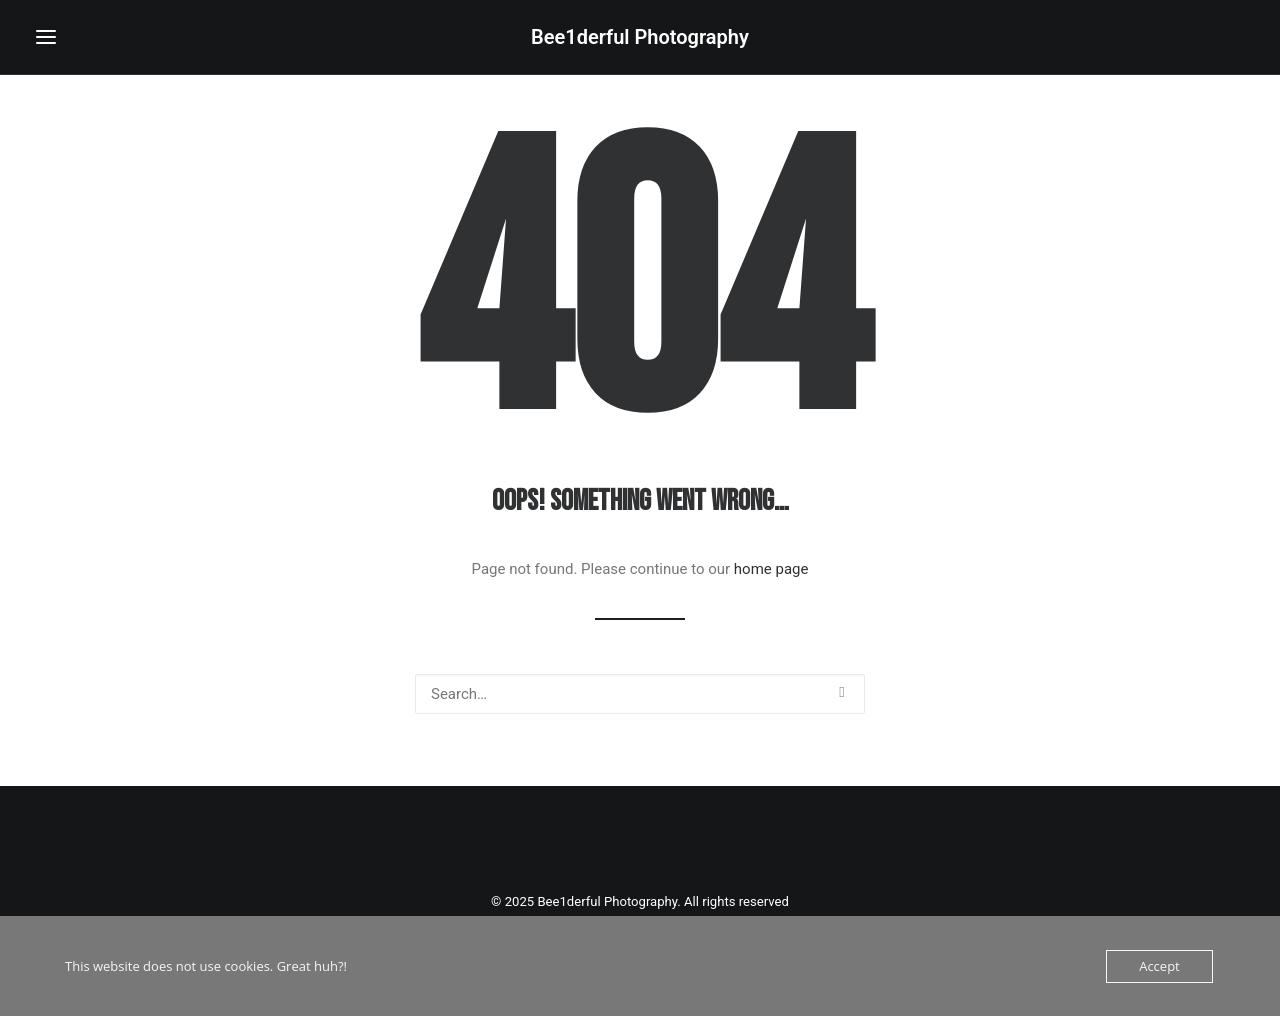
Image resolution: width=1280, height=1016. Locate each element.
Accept (1159, 966)
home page (771, 569)
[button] (46, 37)
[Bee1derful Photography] (640, 37)
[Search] (640, 694)
